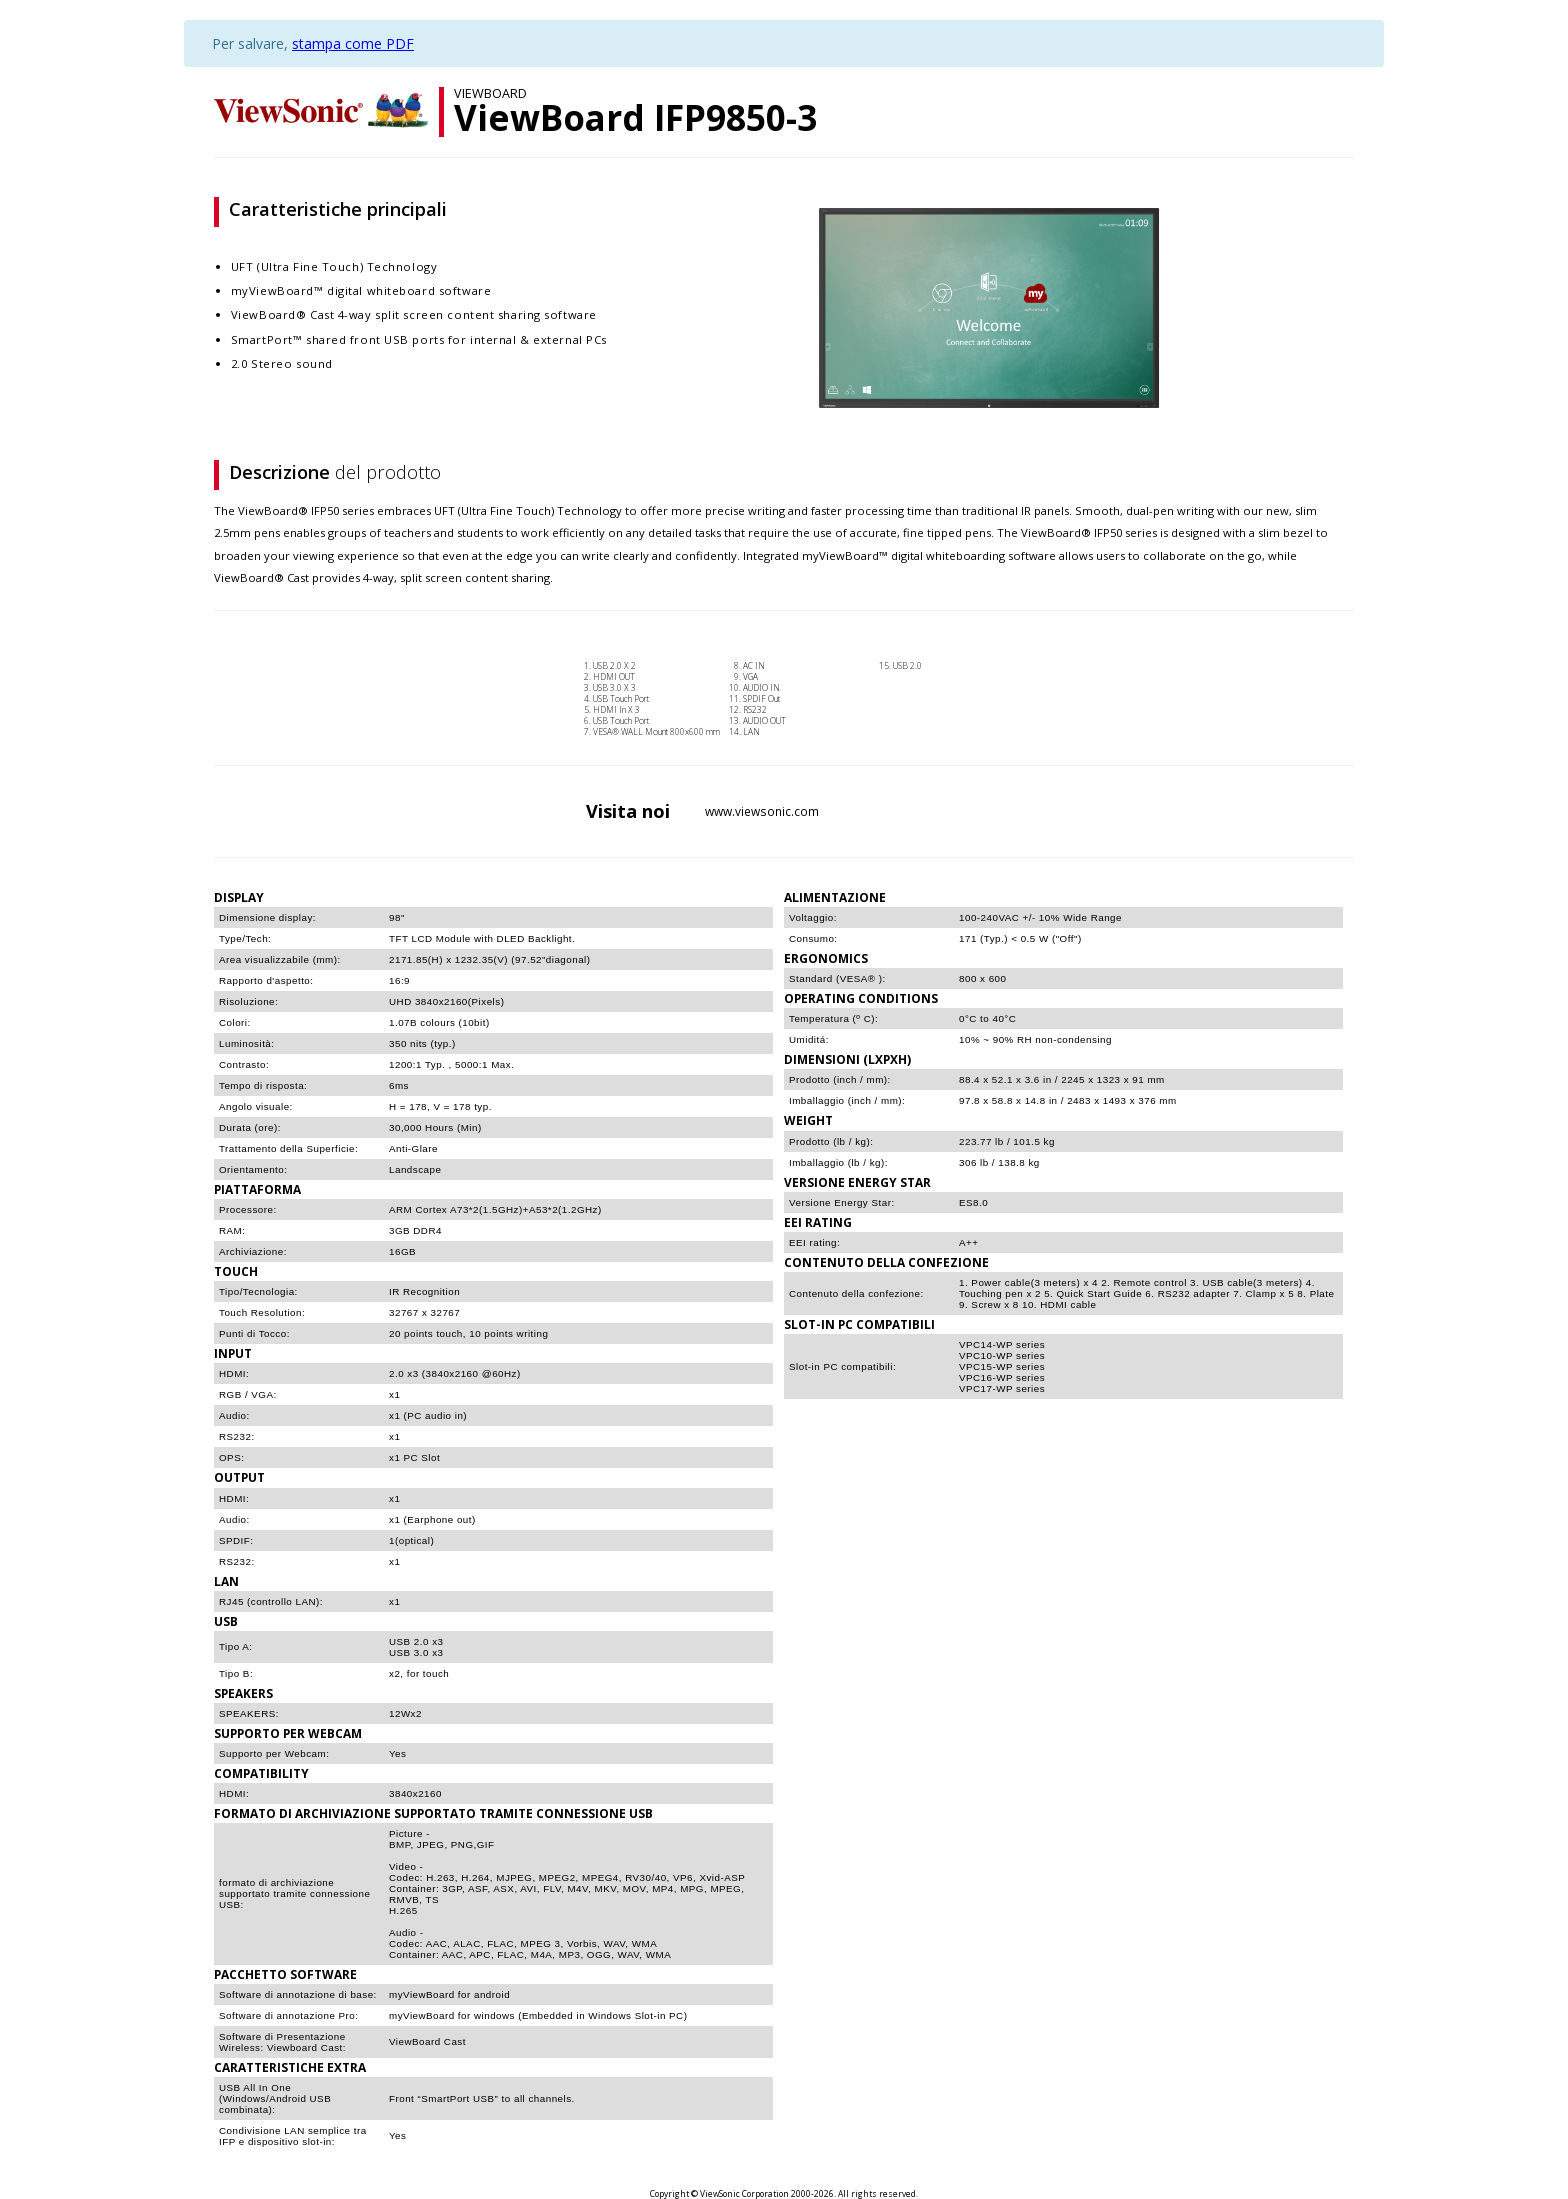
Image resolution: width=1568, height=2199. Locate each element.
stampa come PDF (353, 43)
